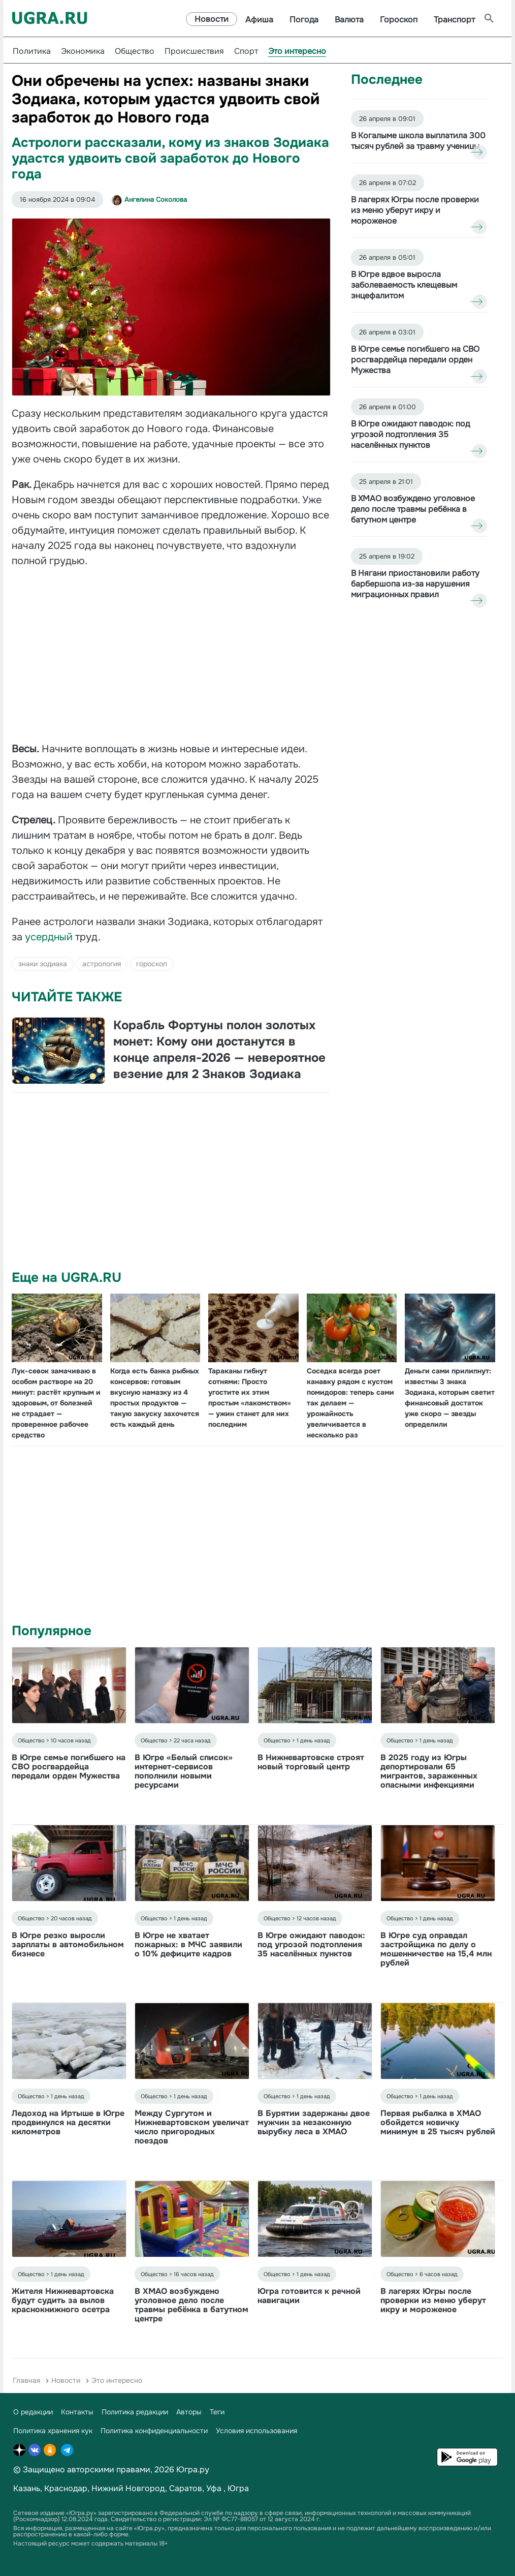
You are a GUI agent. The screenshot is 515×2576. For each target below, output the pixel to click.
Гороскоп (398, 19)
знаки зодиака (42, 963)
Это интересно (297, 51)
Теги (217, 2411)
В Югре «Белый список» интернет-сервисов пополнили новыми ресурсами (184, 1771)
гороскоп (151, 963)
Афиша (259, 19)
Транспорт (454, 19)
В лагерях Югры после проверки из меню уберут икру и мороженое (433, 2300)
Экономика (83, 51)
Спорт (246, 51)
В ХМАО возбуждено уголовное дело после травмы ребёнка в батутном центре (191, 2305)
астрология (101, 963)
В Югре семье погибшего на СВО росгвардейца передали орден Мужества (68, 1766)
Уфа (213, 2488)
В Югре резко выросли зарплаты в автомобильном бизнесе (68, 1944)
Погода (303, 19)
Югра (238, 2488)
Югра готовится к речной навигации (309, 2296)
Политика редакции (135, 2411)
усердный (50, 937)
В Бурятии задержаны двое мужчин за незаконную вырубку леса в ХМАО (314, 2122)
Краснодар (65, 2488)
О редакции (33, 2411)
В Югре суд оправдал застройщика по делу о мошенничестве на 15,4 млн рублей (436, 1949)
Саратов (185, 2488)
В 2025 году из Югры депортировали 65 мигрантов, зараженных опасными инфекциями (428, 1771)
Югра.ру (192, 2469)
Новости (212, 19)
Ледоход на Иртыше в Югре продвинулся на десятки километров (68, 2122)
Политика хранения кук (52, 2430)
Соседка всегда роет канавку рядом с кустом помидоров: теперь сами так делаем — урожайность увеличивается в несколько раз (350, 1402)
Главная (26, 2380)
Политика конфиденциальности (154, 2430)
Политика (32, 51)
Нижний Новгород (128, 2488)
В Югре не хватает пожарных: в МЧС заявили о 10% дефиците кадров (188, 1944)
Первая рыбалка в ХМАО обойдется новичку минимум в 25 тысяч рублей (437, 2122)
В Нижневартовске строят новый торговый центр (311, 1762)
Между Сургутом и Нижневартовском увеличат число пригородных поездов (192, 2127)
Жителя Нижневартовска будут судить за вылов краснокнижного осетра (63, 2300)
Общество (134, 51)
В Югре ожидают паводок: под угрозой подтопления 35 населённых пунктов (311, 1944)
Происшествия (194, 51)
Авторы (189, 2411)
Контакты (77, 2411)
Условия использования (256, 2430)
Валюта (349, 19)
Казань (26, 2488)
